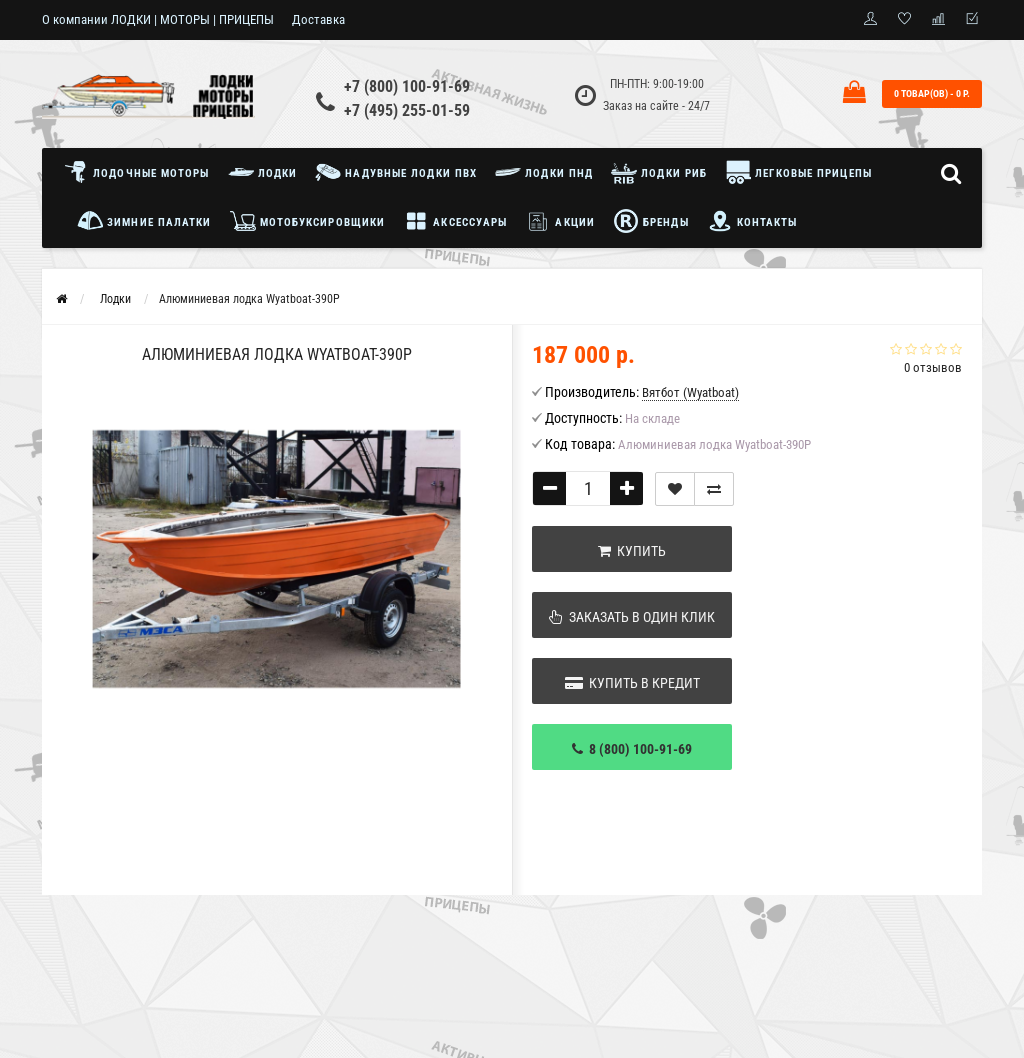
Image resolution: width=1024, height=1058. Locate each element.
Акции (560, 221)
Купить (632, 551)
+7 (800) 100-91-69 (407, 86)
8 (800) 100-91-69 (632, 749)
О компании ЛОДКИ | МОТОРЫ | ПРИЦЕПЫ (158, 19)
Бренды (651, 221)
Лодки (263, 172)
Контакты (752, 221)
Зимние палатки (144, 221)
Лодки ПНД (544, 172)
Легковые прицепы (798, 172)
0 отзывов (933, 367)
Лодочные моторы (141, 172)
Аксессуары (455, 221)
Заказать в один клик (632, 617)
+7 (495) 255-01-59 (407, 110)
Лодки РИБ (659, 172)
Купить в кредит (632, 683)
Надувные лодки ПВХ (396, 172)
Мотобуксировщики (308, 221)
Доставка (318, 19)
